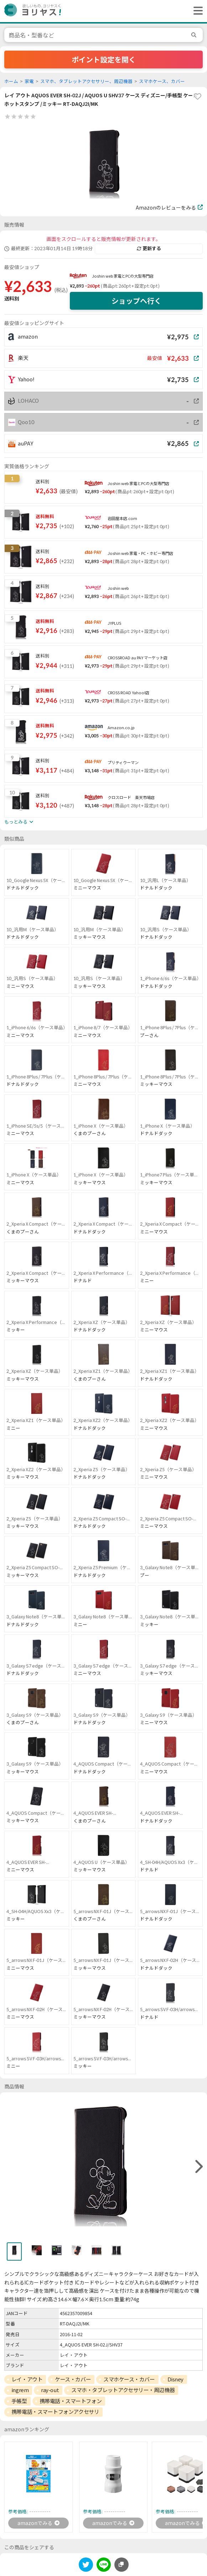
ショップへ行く (136, 301)
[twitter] (86, 2565)
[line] (104, 2565)
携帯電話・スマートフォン (71, 2401)
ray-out (50, 2390)
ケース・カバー (73, 2379)
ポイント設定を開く (104, 59)
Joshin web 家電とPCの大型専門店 (123, 276)
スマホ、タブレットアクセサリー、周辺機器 (86, 81)
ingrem (20, 2390)
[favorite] (197, 96)
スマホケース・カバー (129, 2379)
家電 (29, 81)
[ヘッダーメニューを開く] (196, 11)
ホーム (11, 81)
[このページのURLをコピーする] (121, 2564)
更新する (149, 248)
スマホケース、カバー (162, 81)
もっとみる (18, 822)
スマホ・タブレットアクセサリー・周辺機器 (123, 2390)
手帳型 (19, 2401)
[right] (198, 2167)
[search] (194, 35)
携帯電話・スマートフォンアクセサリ (55, 2411)
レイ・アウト (26, 2379)
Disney (175, 2379)
